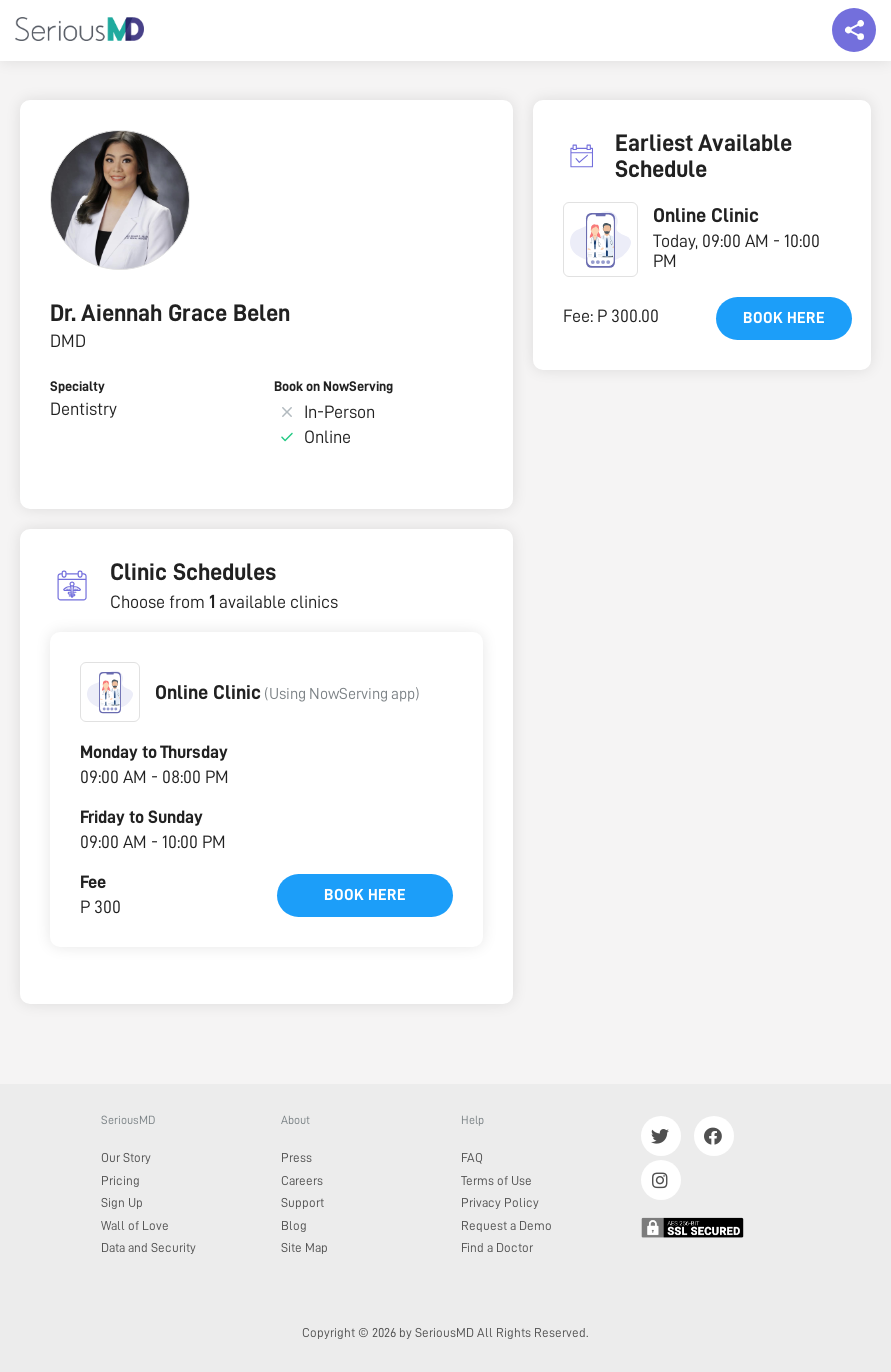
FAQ (472, 1157)
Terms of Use (496, 1180)
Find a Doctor (497, 1247)
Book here (365, 895)
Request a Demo (506, 1225)
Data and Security (148, 1247)
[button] (110, 692)
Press (296, 1157)
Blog (294, 1225)
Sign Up (122, 1202)
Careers (302, 1180)
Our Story (126, 1157)
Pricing (120, 1180)
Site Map (304, 1247)
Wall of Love (135, 1225)
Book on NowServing (333, 386)
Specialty (77, 386)
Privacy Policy (500, 1202)
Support (302, 1202)
